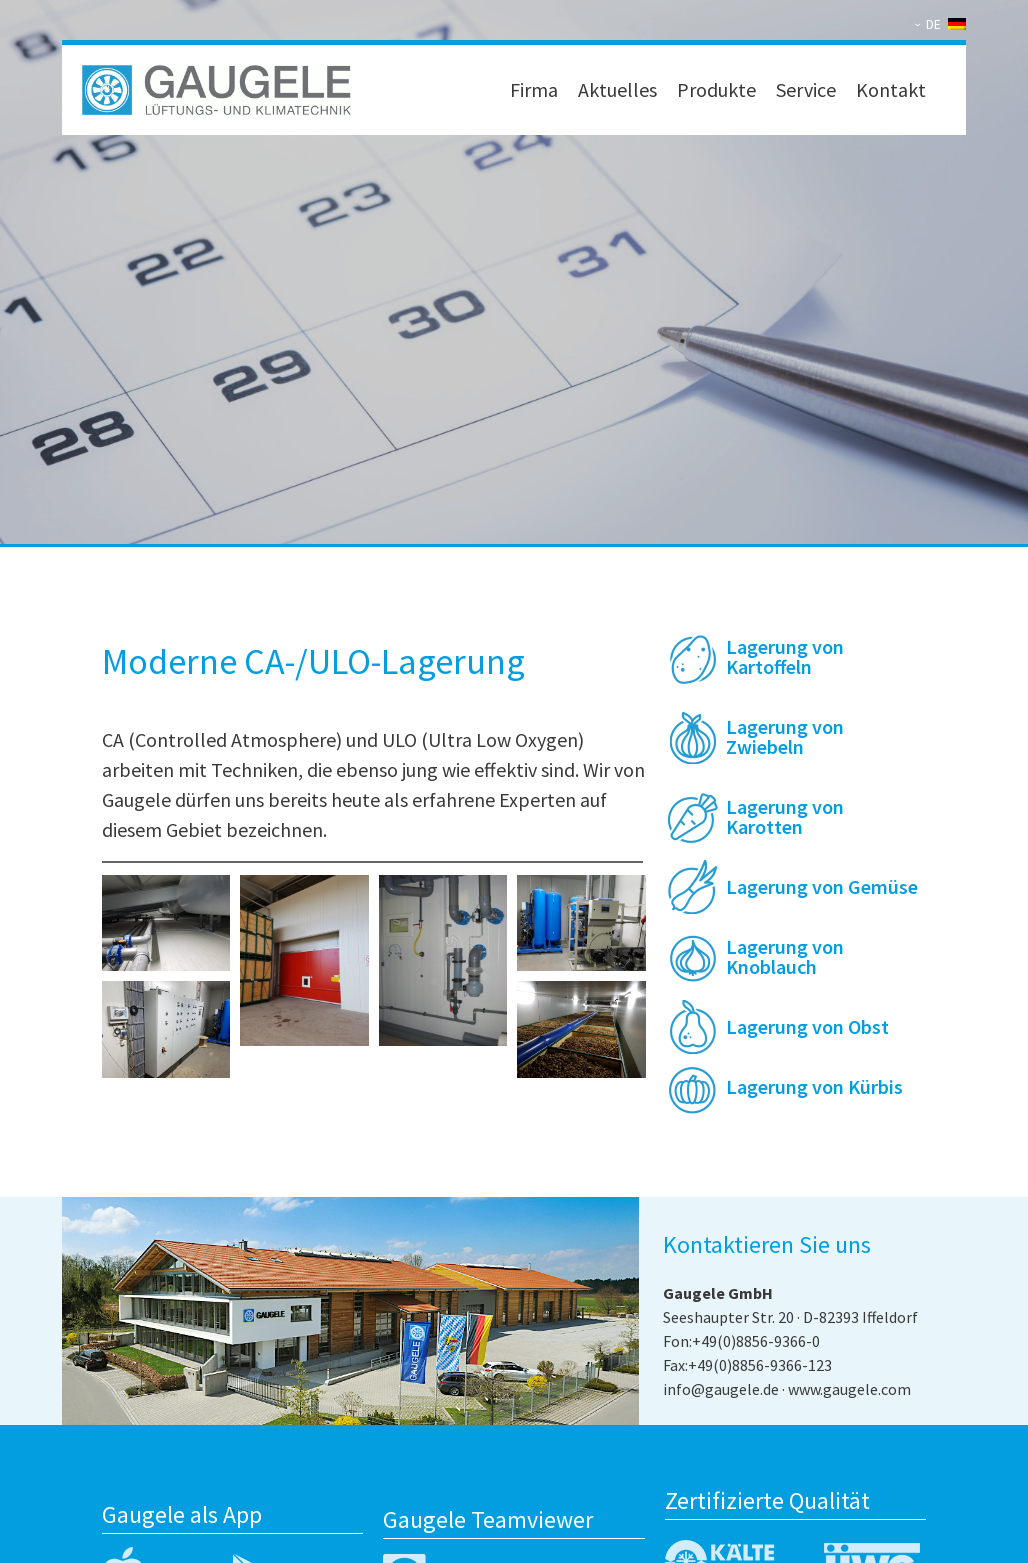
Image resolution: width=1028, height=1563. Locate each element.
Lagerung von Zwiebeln (785, 736)
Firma (534, 90)
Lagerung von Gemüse (822, 886)
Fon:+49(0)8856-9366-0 (741, 1341)
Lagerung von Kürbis (814, 1086)
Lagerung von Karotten (785, 816)
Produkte (716, 90)
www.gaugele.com (849, 1389)
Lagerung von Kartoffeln (785, 656)
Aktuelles (617, 90)
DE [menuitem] (933, 24)
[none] (944, 24)
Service (806, 90)
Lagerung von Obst (807, 1026)
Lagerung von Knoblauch (785, 956)
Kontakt (891, 90)
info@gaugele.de (721, 1389)
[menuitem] (944, 24)
